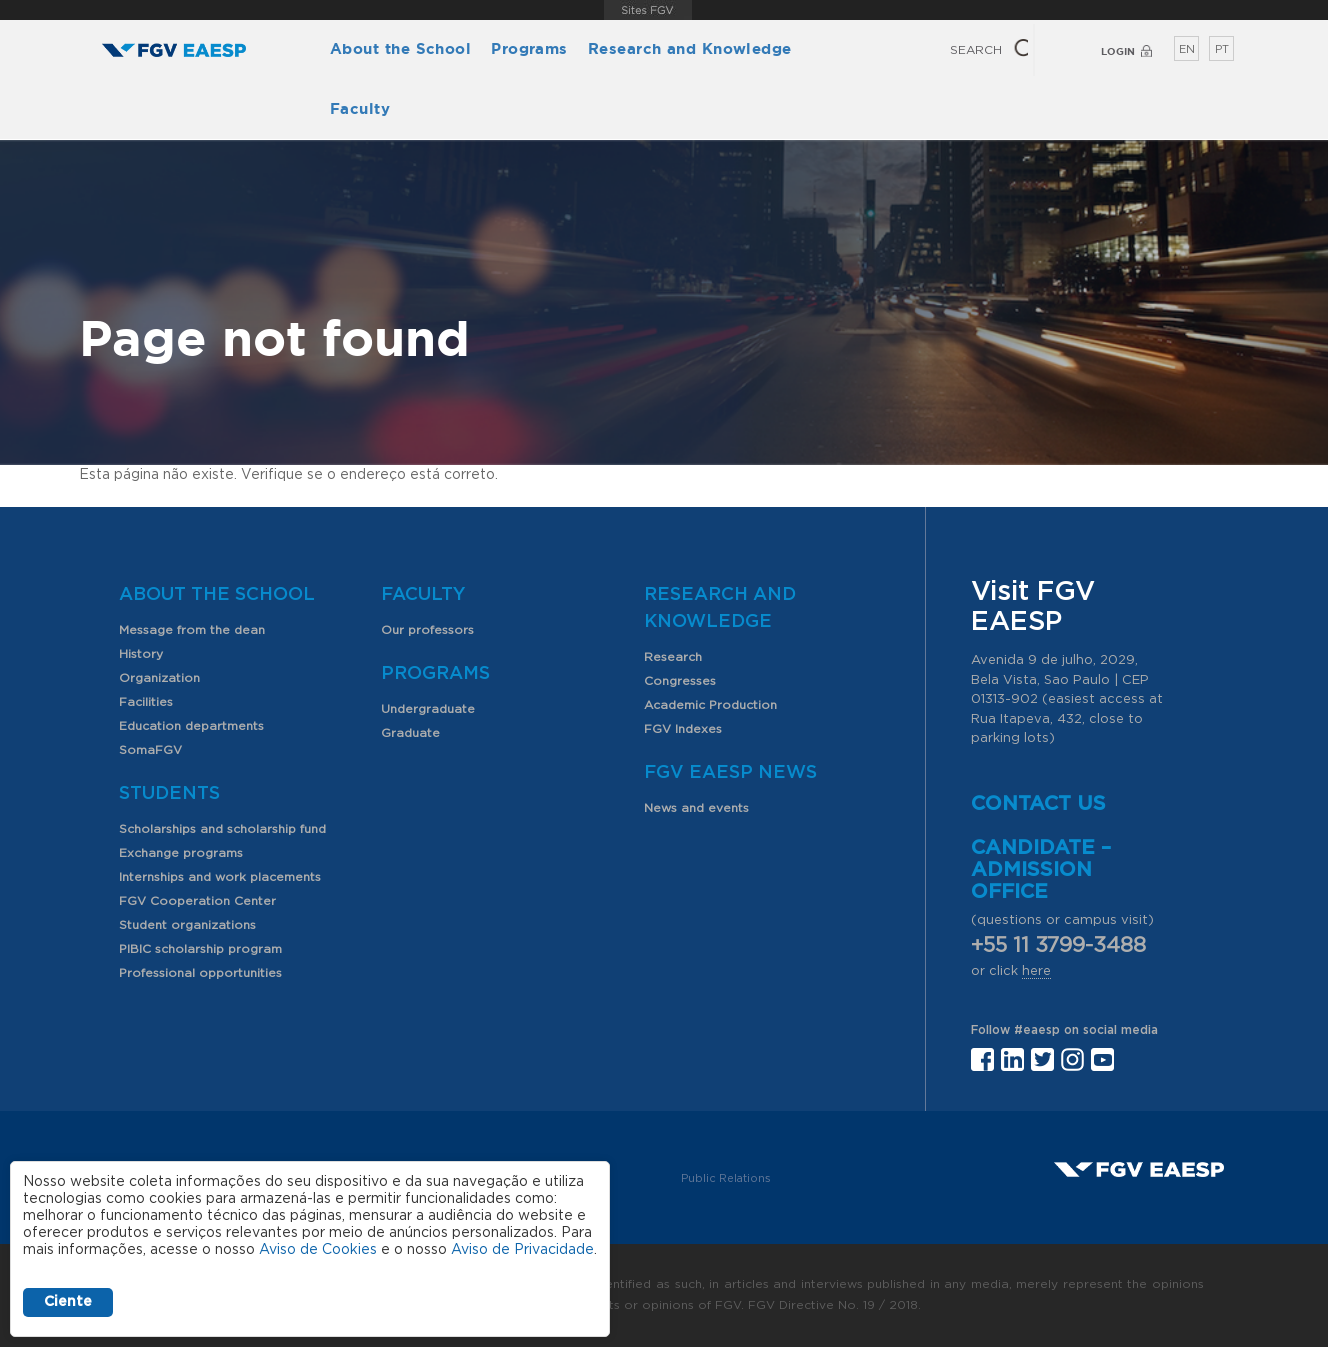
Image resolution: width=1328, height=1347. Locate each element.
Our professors (427, 630)
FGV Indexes (683, 729)
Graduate (410, 733)
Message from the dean (192, 630)
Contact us (1038, 804)
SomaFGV (150, 750)
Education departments (191, 726)
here (1036, 971)
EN (1187, 49)
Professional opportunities (200, 973)
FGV (647, 10)
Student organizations (187, 925)
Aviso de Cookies (318, 1250)
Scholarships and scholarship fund (222, 829)
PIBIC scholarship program (200, 949)
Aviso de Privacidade (522, 1250)
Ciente (68, 1302)
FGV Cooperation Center (197, 901)
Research (673, 657)
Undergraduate (428, 709)
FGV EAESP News (730, 773)
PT (1222, 49)
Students (169, 794)
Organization (159, 678)
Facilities (146, 702)
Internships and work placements (220, 877)
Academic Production (710, 705)
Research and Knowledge (690, 48)
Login (1118, 51)
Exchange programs (181, 853)
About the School (400, 48)
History (141, 654)
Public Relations (726, 1178)
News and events (696, 808)
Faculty (360, 108)
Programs (529, 48)
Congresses (680, 681)
